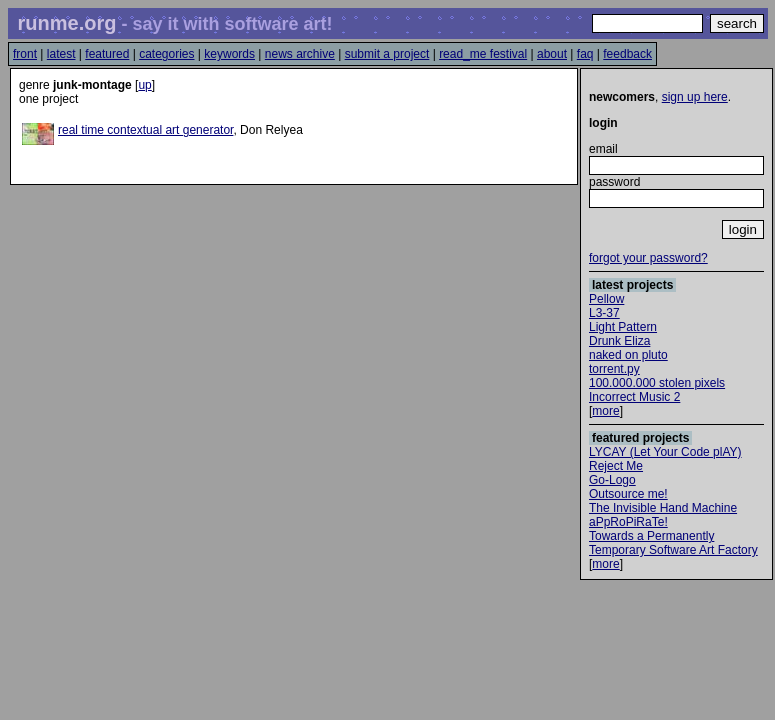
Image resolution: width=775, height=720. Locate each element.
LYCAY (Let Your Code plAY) (665, 452)
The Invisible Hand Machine (663, 508)
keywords (229, 54)
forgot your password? (648, 258)
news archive (300, 54)
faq (585, 54)
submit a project (387, 54)
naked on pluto (628, 355)
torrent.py (614, 369)
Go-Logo (612, 480)
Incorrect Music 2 (634, 397)
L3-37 (604, 313)
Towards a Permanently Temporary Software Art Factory (673, 543)
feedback (627, 54)
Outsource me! (628, 494)
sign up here (695, 97)
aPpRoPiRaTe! (628, 522)
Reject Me (616, 466)
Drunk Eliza (619, 341)
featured (107, 54)
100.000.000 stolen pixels (657, 383)
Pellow (606, 299)
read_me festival (483, 54)
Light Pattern (623, 327)
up (144, 85)
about (552, 54)
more (605, 411)
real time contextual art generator (145, 130)
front (25, 54)
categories (166, 54)
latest (61, 54)
